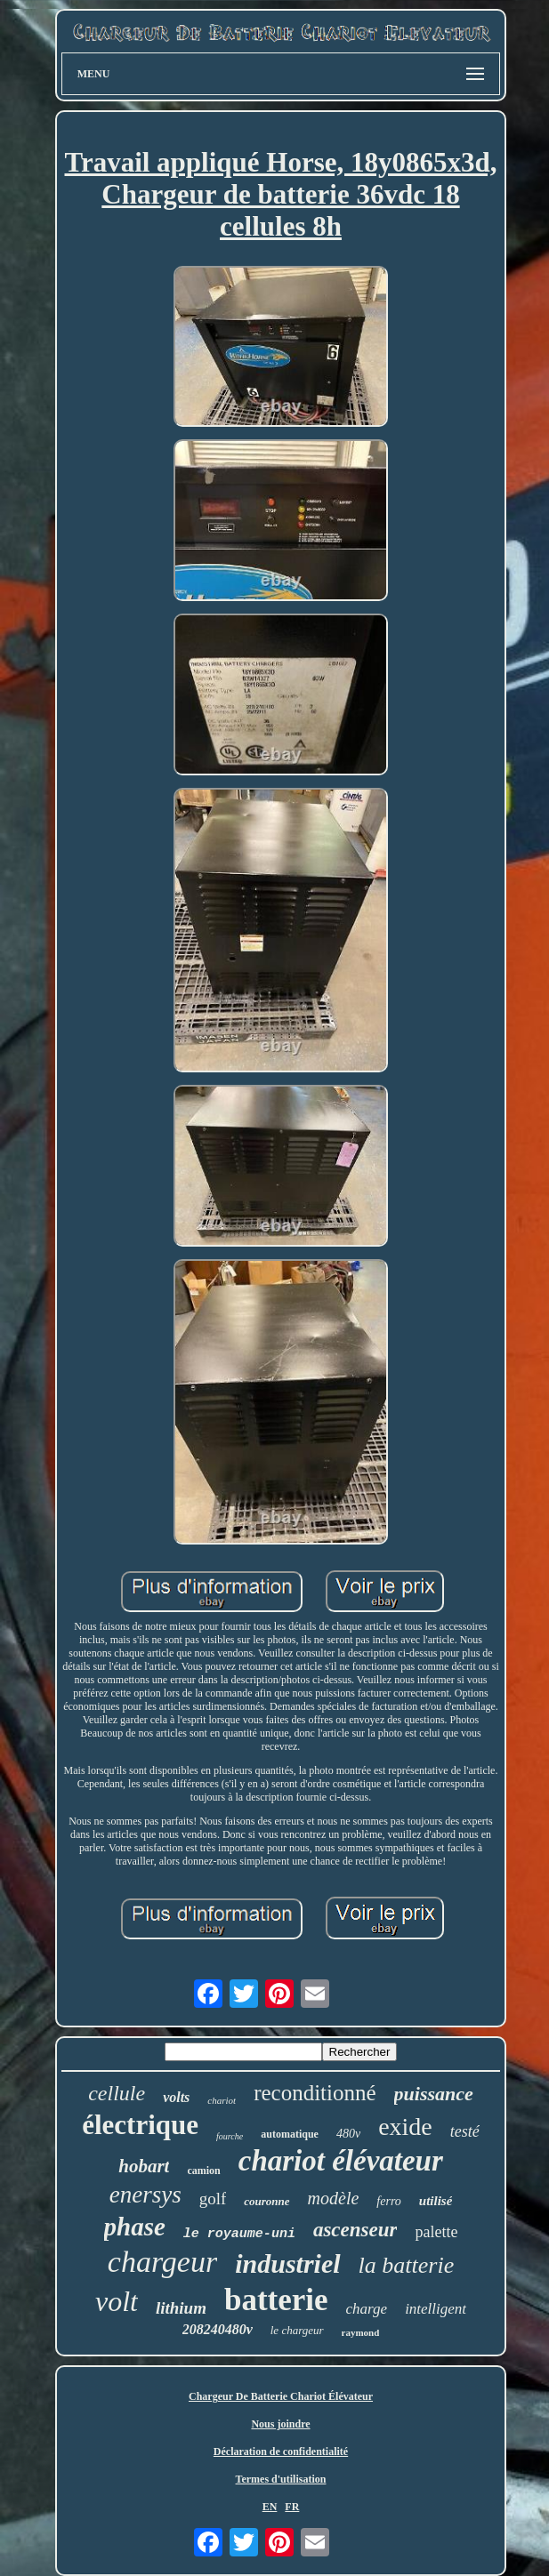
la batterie (407, 2265)
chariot (221, 2100)
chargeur (162, 2261)
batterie (276, 2300)
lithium (181, 2308)
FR (292, 2506)
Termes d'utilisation (281, 2479)
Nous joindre (280, 2424)
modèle (333, 2198)
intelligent (435, 2308)
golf (213, 2198)
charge (367, 2308)
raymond (361, 2332)
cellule (116, 2093)
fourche (229, 2136)
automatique (290, 2134)
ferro (388, 2201)
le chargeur (297, 2330)
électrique (140, 2124)
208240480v (217, 2329)
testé (465, 2131)
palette (436, 2232)
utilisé (436, 2201)
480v (348, 2133)
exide (405, 2126)
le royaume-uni (239, 2234)
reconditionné (314, 2093)
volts (176, 2097)
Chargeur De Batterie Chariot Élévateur (281, 2396)
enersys (145, 2194)
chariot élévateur (340, 2161)
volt (116, 2301)
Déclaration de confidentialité (281, 2451)
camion (203, 2170)
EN (270, 2506)
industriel (287, 2263)
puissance (433, 2093)
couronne (266, 2201)
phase (135, 2226)
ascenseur (355, 2230)
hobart (143, 2166)
